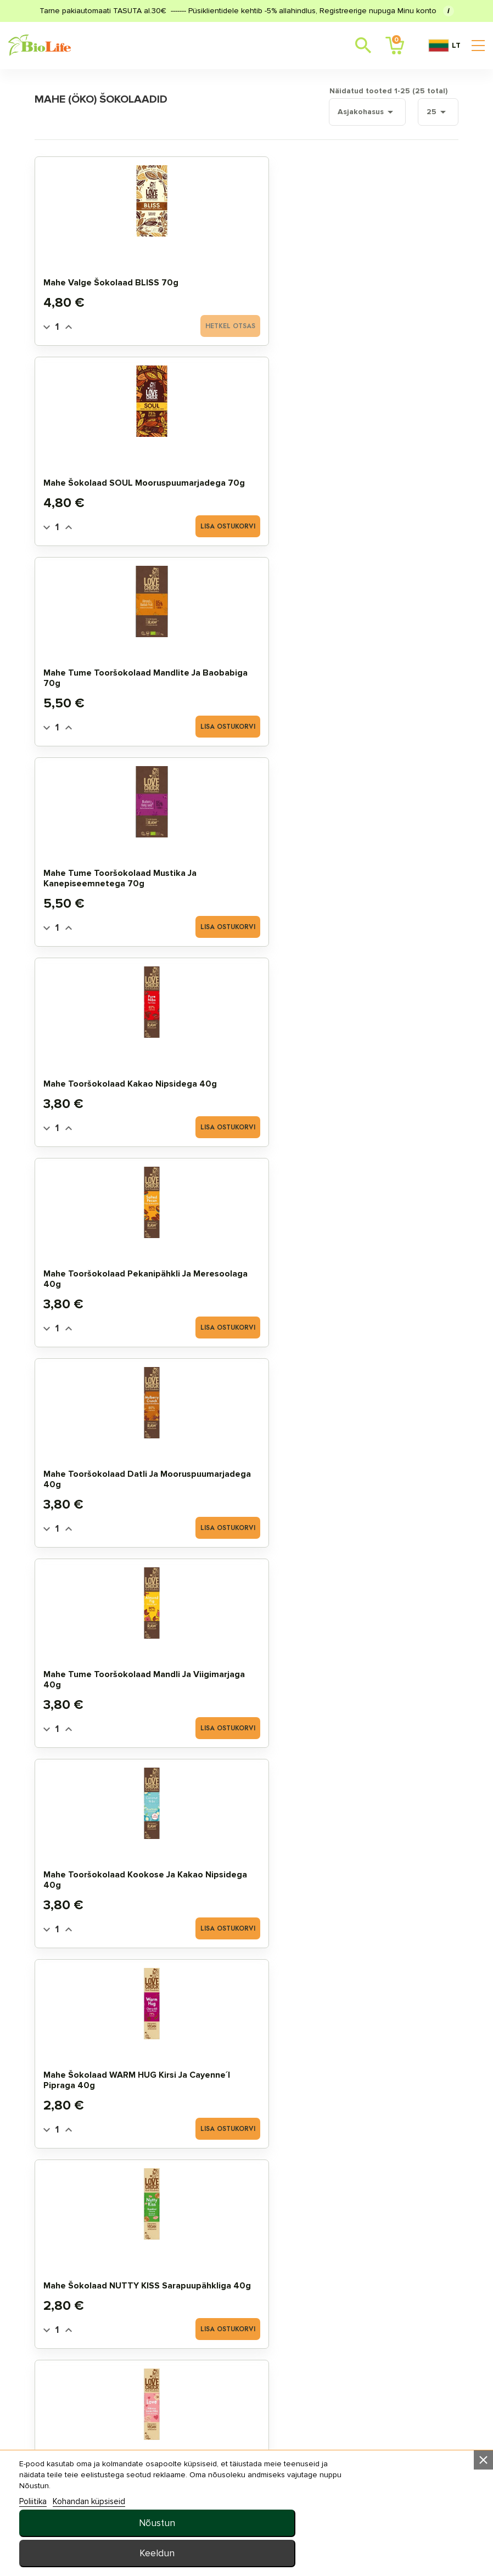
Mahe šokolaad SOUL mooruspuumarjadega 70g (238, 270)
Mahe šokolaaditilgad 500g (238, 1678)
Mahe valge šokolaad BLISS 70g (102, 275)
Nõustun (379, 2523)
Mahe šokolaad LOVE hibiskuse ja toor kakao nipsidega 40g (378, 870)
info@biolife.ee (88, 2463)
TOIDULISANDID (79, 2345)
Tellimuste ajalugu (223, 2293)
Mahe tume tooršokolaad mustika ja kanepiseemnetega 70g (109, 470)
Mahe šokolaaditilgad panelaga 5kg (103, 1878)
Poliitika (38, 2552)
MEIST (323, 2356)
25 (423, 110)
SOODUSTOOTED (81, 2310)
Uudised (329, 2339)
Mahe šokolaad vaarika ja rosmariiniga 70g (376, 1077)
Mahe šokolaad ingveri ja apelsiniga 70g (245, 1277)
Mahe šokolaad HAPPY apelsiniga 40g (105, 1077)
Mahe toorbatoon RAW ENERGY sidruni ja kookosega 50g (241, 1471)
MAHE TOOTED (77, 2275)
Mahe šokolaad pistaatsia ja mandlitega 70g (378, 1271)
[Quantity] (71, 325)
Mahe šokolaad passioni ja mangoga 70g (108, 1277)
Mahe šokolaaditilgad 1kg (381, 1683)
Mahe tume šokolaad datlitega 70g (102, 1477)
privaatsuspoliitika (354, 2374)
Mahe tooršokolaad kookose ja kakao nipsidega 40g (369, 670)
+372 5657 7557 (151, 2481)
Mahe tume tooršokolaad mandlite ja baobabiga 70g (381, 270)
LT (444, 45)
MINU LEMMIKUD (212, 2310)
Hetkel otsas (135, 324)
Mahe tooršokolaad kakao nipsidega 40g (238, 476)
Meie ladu (332, 2275)
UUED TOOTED (76, 2328)
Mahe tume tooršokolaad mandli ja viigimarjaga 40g (241, 670)
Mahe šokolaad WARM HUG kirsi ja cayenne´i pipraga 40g (104, 870)
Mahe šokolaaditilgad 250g (103, 1678)
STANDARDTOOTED (85, 2293)
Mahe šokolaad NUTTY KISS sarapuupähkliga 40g (241, 870)
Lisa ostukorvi (267, 324)
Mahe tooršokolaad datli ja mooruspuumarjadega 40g (109, 670)
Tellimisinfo (338, 2293)
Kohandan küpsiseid (94, 2552)
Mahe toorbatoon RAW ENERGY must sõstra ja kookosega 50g (376, 1471)
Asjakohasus (351, 110)
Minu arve (201, 2275)
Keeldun (379, 2553)
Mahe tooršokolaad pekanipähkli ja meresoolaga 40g (369, 470)
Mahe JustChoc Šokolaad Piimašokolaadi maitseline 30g (245, 1071)
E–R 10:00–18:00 (89, 2481)
